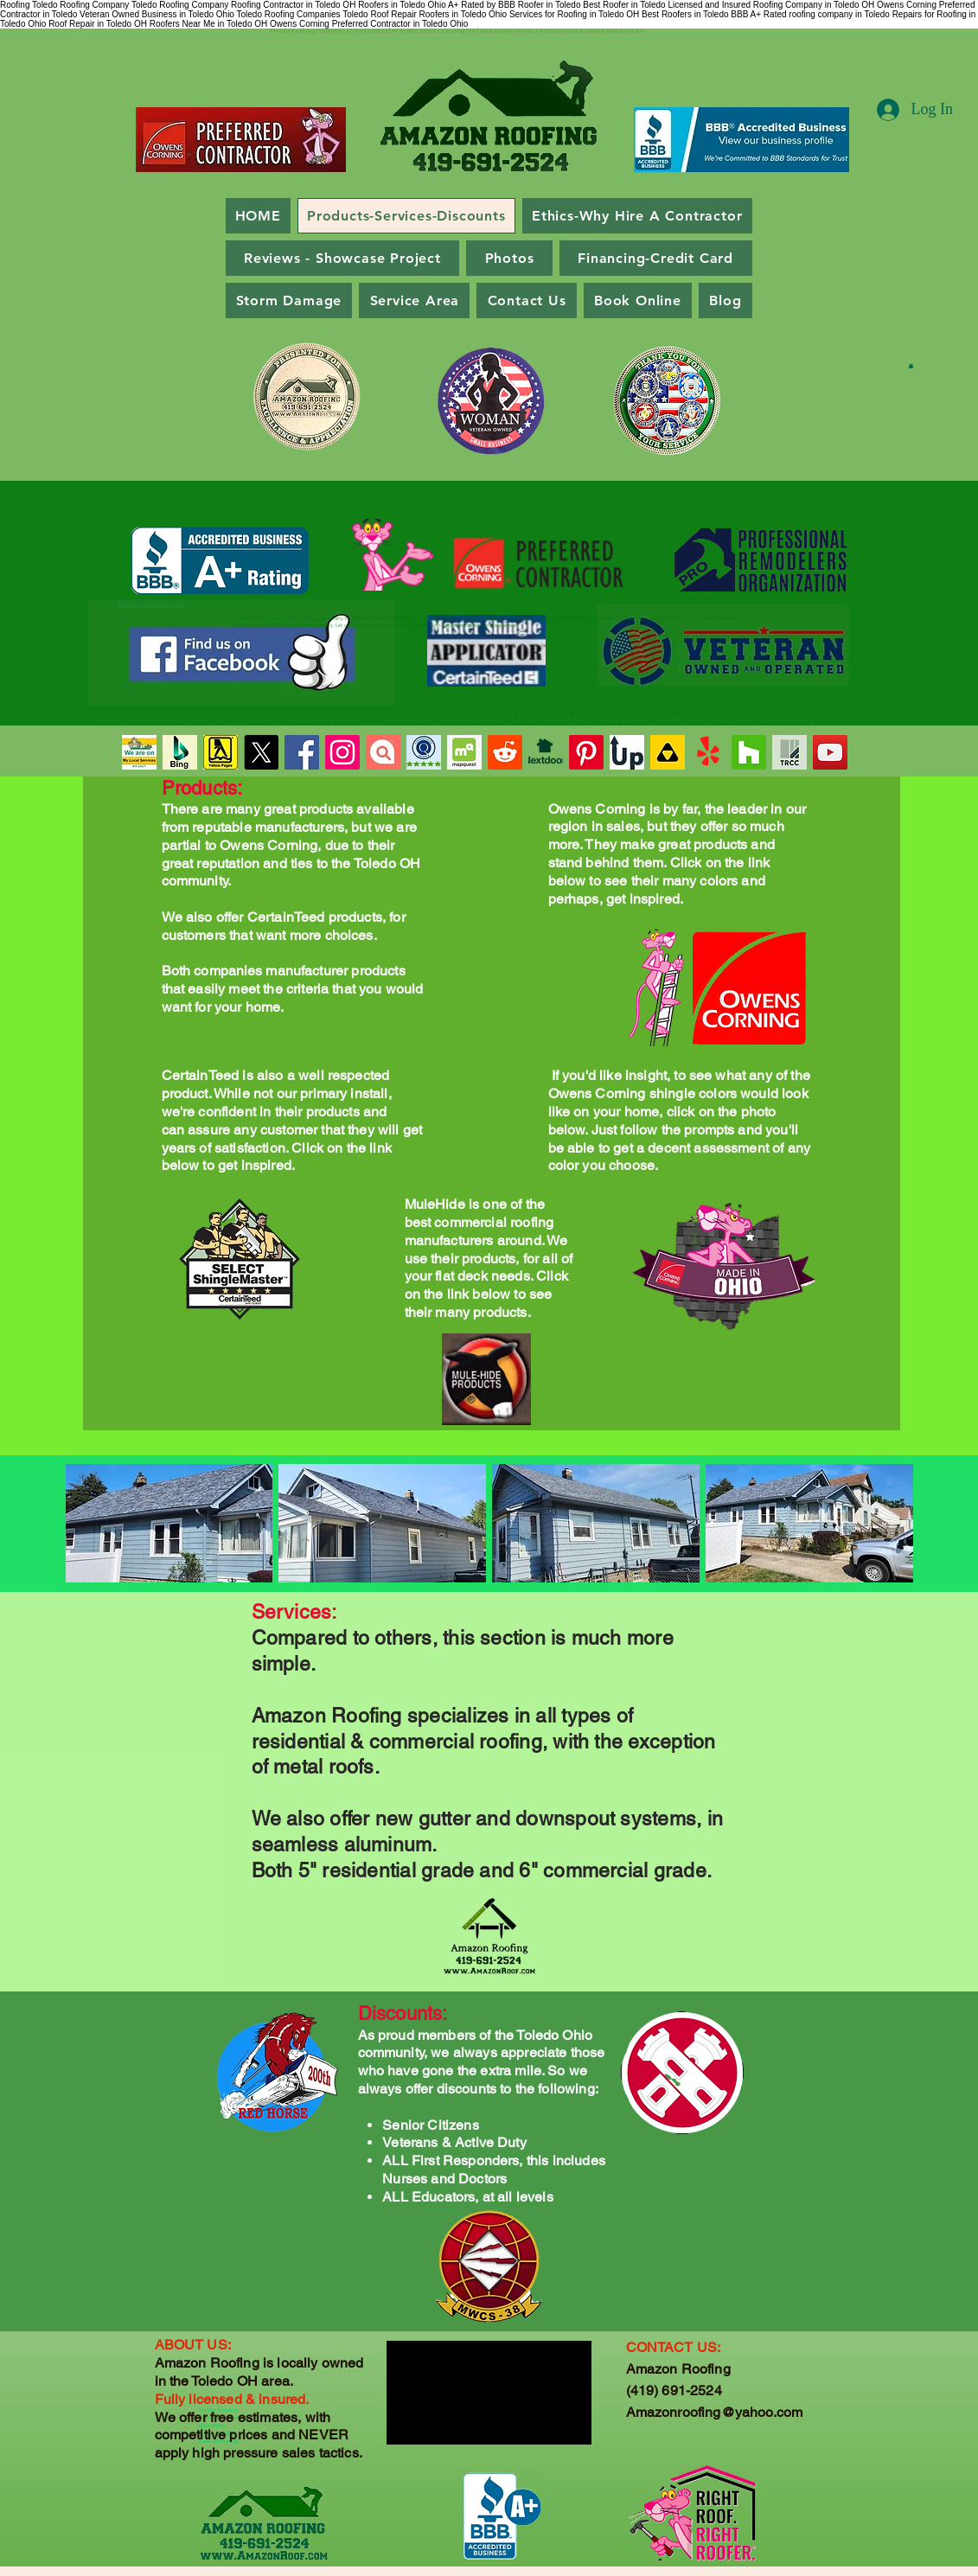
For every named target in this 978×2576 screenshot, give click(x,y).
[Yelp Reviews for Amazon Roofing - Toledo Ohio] (708, 752)
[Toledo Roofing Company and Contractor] (464, 752)
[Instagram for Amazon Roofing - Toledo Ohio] (342, 752)
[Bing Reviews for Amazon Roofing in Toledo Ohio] (180, 752)
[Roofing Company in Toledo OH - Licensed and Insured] (139, 752)
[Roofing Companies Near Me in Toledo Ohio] (667, 752)
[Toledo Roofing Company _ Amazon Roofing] (220, 752)
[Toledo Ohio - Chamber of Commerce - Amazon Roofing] (789, 752)
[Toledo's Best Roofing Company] (545, 752)
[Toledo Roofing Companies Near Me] (301, 752)
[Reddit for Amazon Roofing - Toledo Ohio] (505, 752)
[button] (911, 365)
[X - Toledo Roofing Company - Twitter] (261, 752)
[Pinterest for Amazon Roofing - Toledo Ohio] (586, 752)
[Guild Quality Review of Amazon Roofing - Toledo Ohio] (423, 752)
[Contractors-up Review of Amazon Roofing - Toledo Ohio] (627, 752)
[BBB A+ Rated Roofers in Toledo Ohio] (830, 752)
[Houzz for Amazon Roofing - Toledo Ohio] (749, 752)
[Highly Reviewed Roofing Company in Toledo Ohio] (383, 752)
